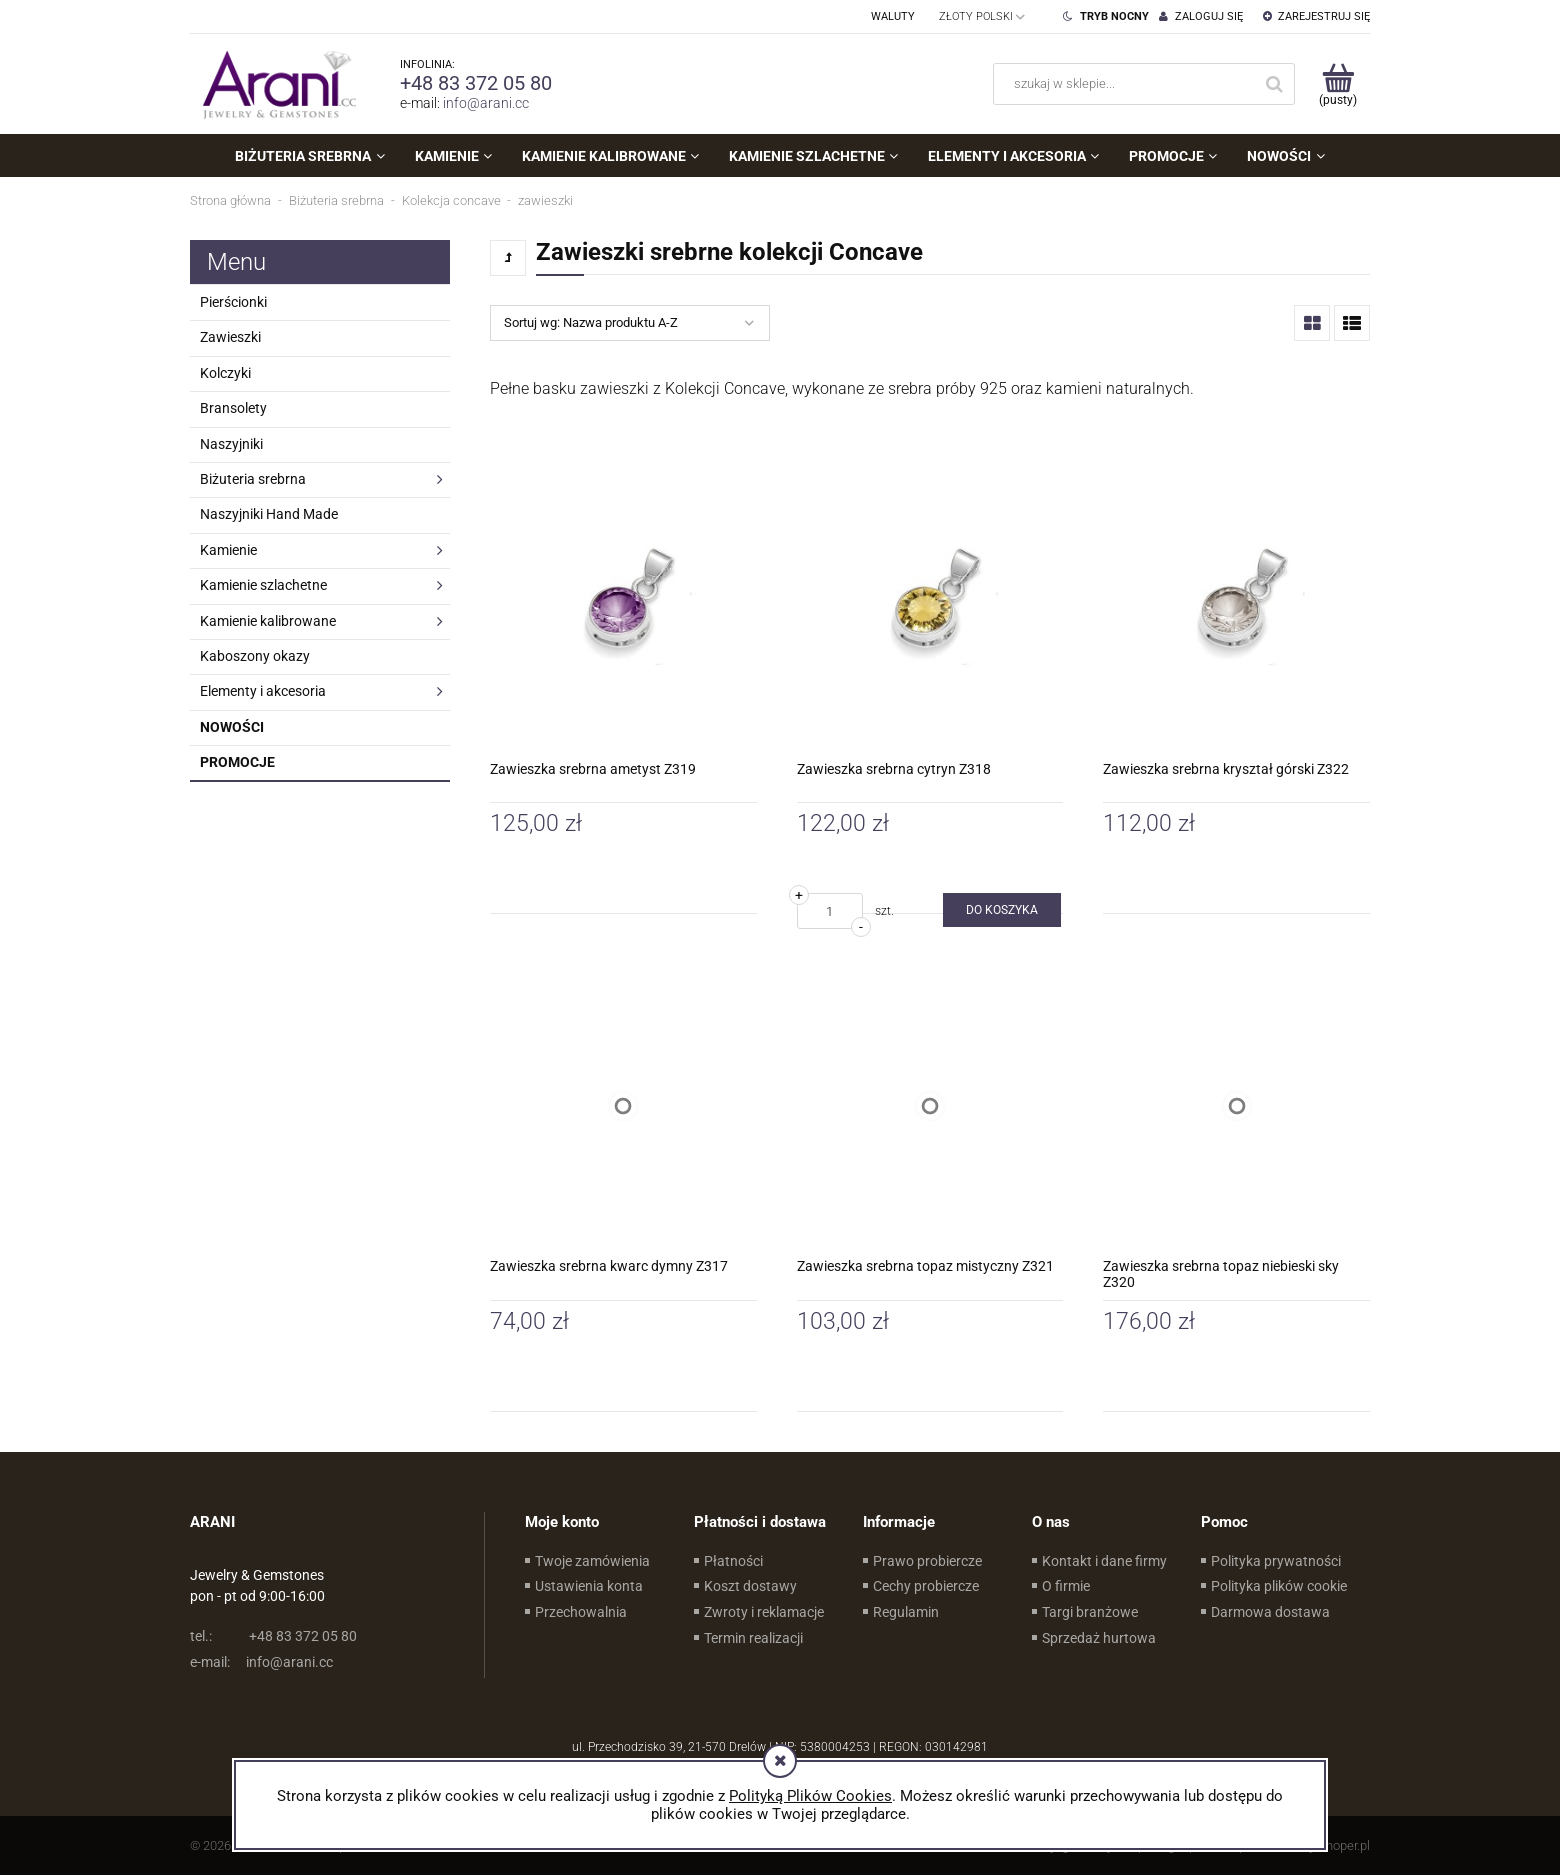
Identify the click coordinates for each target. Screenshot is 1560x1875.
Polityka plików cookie (1279, 1586)
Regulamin (906, 1612)
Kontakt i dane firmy (1104, 1561)
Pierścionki (233, 302)
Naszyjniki (231, 444)
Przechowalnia (581, 1612)
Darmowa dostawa (1270, 1612)
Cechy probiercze (926, 1586)
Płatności (733, 1561)
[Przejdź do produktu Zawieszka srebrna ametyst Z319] (623, 608)
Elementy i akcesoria (263, 691)
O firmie (1066, 1586)
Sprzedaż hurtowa (1099, 1638)
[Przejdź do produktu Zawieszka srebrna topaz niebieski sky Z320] (1236, 1105)
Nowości (232, 727)
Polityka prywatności (1276, 1561)
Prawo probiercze (927, 1561)
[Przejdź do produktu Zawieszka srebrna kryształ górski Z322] (1236, 608)
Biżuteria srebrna (253, 479)
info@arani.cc (486, 103)
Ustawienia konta (589, 1586)
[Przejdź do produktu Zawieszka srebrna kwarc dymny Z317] (623, 1105)
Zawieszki (230, 337)
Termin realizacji (753, 1638)
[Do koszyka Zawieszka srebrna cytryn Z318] (1002, 910)
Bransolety (233, 408)
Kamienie (228, 550)
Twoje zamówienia (592, 1561)
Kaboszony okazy (255, 656)
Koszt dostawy (750, 1586)
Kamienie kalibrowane (268, 621)
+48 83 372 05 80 (476, 83)
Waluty (893, 16)
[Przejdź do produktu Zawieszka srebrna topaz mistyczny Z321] (930, 1105)
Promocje (237, 762)
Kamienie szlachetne (263, 585)
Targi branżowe (1090, 1612)
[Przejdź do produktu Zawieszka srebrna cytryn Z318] (930, 608)
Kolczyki (225, 373)
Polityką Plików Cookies (810, 1796)
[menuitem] (309, 156)
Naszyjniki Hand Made (269, 514)
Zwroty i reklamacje (764, 1612)
